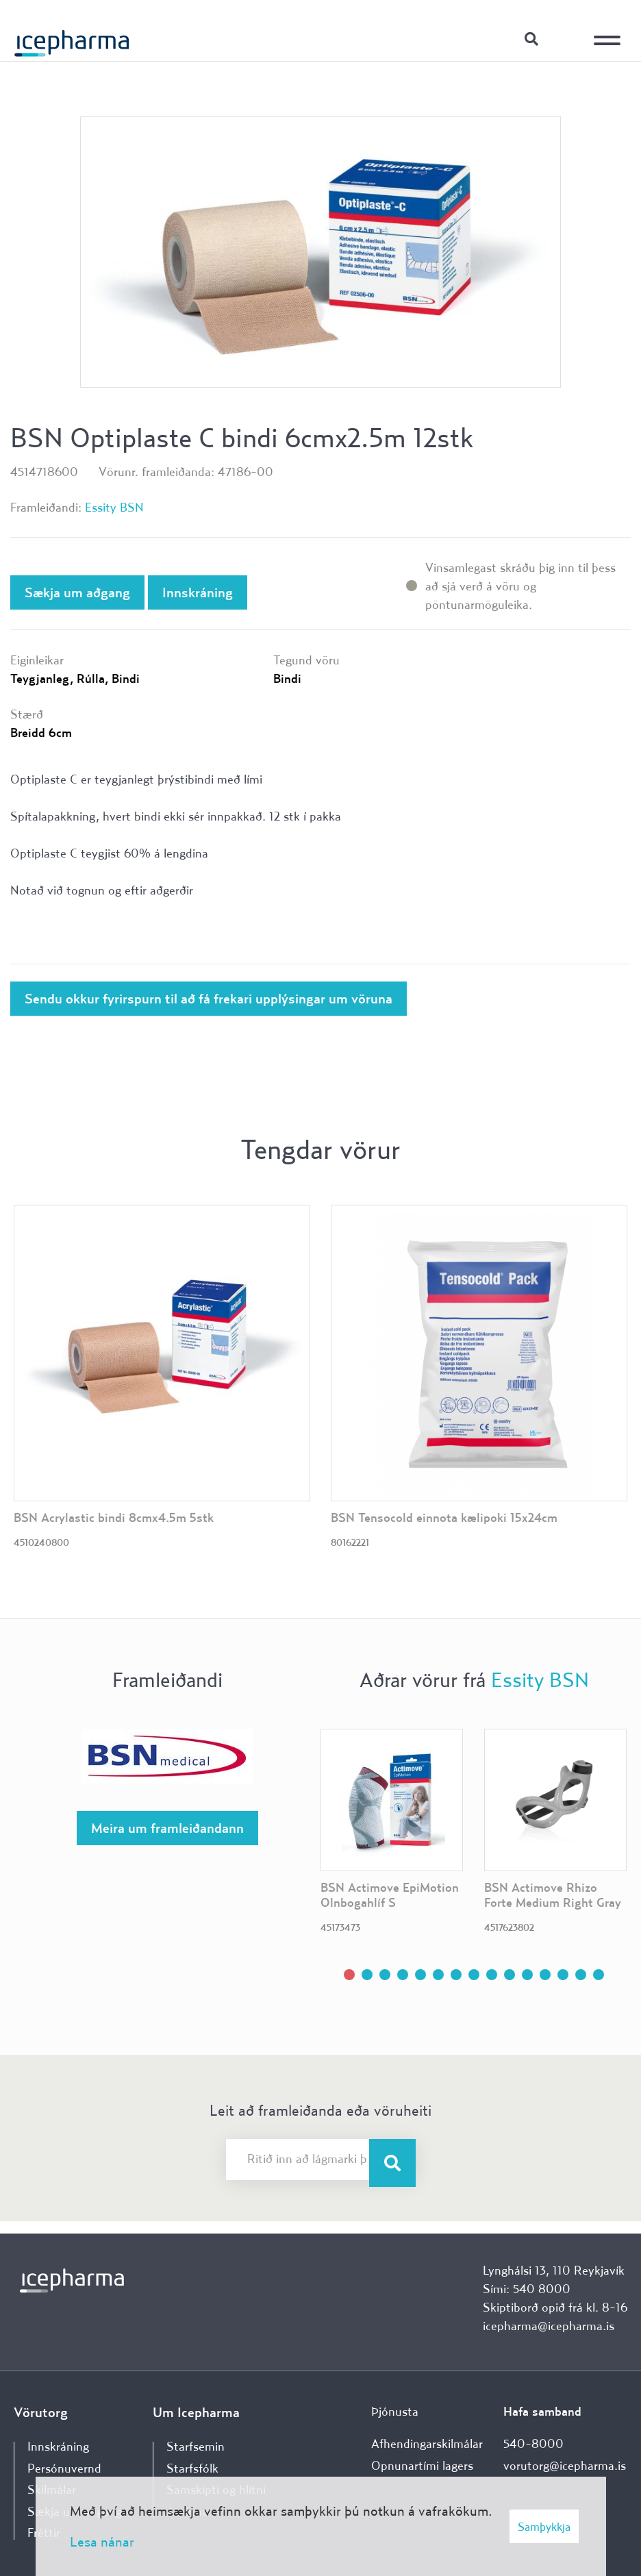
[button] (349, 1974)
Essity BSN (114, 507)
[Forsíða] (72, 37)
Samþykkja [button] (544, 2526)
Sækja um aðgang (77, 592)
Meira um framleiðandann (167, 1828)
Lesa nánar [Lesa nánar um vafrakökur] (102, 2541)
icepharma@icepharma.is (548, 2325)
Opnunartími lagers (422, 2465)
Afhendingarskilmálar (427, 2443)
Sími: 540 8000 (526, 2288)
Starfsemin (195, 2446)
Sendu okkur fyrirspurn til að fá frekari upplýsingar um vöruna (208, 998)
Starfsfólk (192, 2468)
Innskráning (565, 38)
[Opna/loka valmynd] (610, 31)
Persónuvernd (64, 2468)
